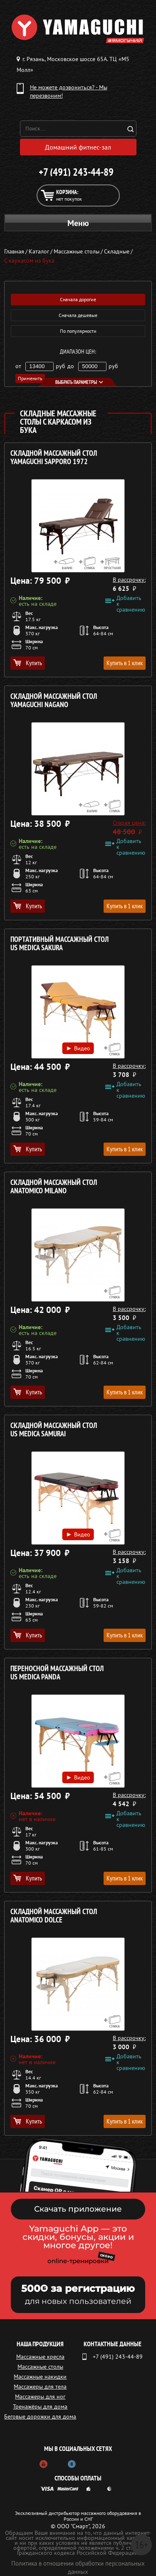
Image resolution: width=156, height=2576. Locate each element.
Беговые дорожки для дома (40, 2416)
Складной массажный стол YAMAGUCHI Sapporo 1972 (53, 457)
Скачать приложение (78, 2209)
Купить (27, 663)
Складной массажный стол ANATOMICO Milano (53, 1186)
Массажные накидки (40, 2376)
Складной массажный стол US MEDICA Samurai (53, 1429)
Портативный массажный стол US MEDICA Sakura (59, 943)
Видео (78, 1048)
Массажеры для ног (40, 2396)
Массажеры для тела (40, 2386)
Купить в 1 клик (124, 663)
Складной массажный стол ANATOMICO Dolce (53, 1916)
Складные (116, 251)
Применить (30, 378)
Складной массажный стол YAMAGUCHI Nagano (53, 700)
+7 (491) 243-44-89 (76, 172)
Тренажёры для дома (40, 2406)
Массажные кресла (40, 2356)
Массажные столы (40, 2366)
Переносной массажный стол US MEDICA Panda (57, 1672)
